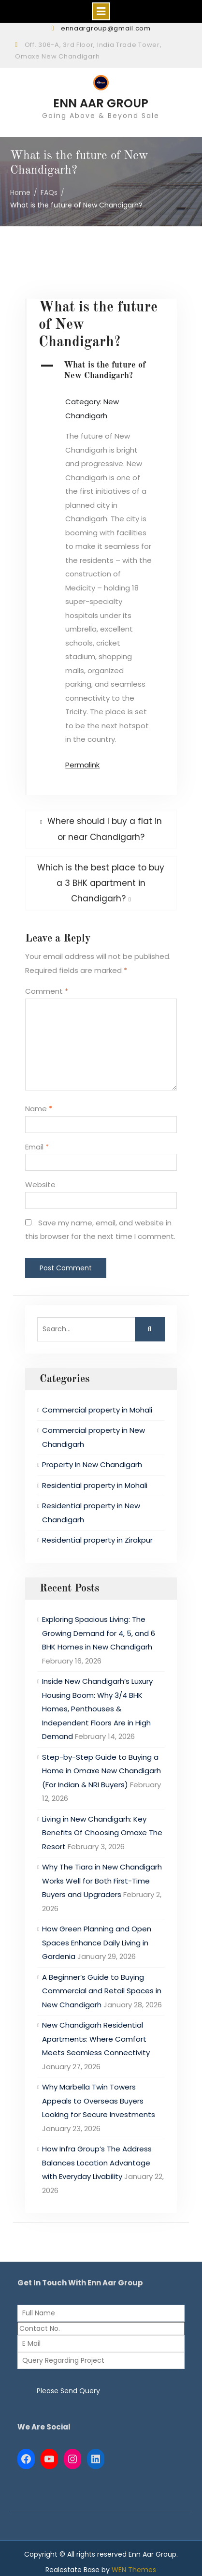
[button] (101, 370)
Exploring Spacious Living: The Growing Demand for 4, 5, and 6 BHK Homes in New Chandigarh (98, 1633)
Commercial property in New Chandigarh (93, 1437)
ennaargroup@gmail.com (106, 28)
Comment (46, 991)
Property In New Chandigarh (92, 1464)
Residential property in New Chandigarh (91, 1513)
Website (40, 1184)
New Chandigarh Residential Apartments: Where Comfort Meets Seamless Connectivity (96, 2039)
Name (38, 1109)
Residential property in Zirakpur (97, 1540)
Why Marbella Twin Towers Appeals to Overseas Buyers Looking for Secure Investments (98, 2101)
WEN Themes (134, 2570)
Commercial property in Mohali (97, 1410)
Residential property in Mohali (94, 1485)
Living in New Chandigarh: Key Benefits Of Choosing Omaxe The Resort (102, 1833)
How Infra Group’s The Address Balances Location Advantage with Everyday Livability (97, 2162)
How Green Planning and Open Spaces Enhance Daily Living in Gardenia (96, 1942)
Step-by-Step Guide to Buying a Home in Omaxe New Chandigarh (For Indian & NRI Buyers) (101, 1771)
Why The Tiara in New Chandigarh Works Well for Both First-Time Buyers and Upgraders (102, 1880)
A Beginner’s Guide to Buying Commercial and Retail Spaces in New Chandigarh (101, 1991)
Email (37, 1147)
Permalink (82, 765)
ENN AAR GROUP (100, 103)
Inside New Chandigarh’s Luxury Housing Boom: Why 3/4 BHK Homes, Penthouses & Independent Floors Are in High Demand (97, 1708)
